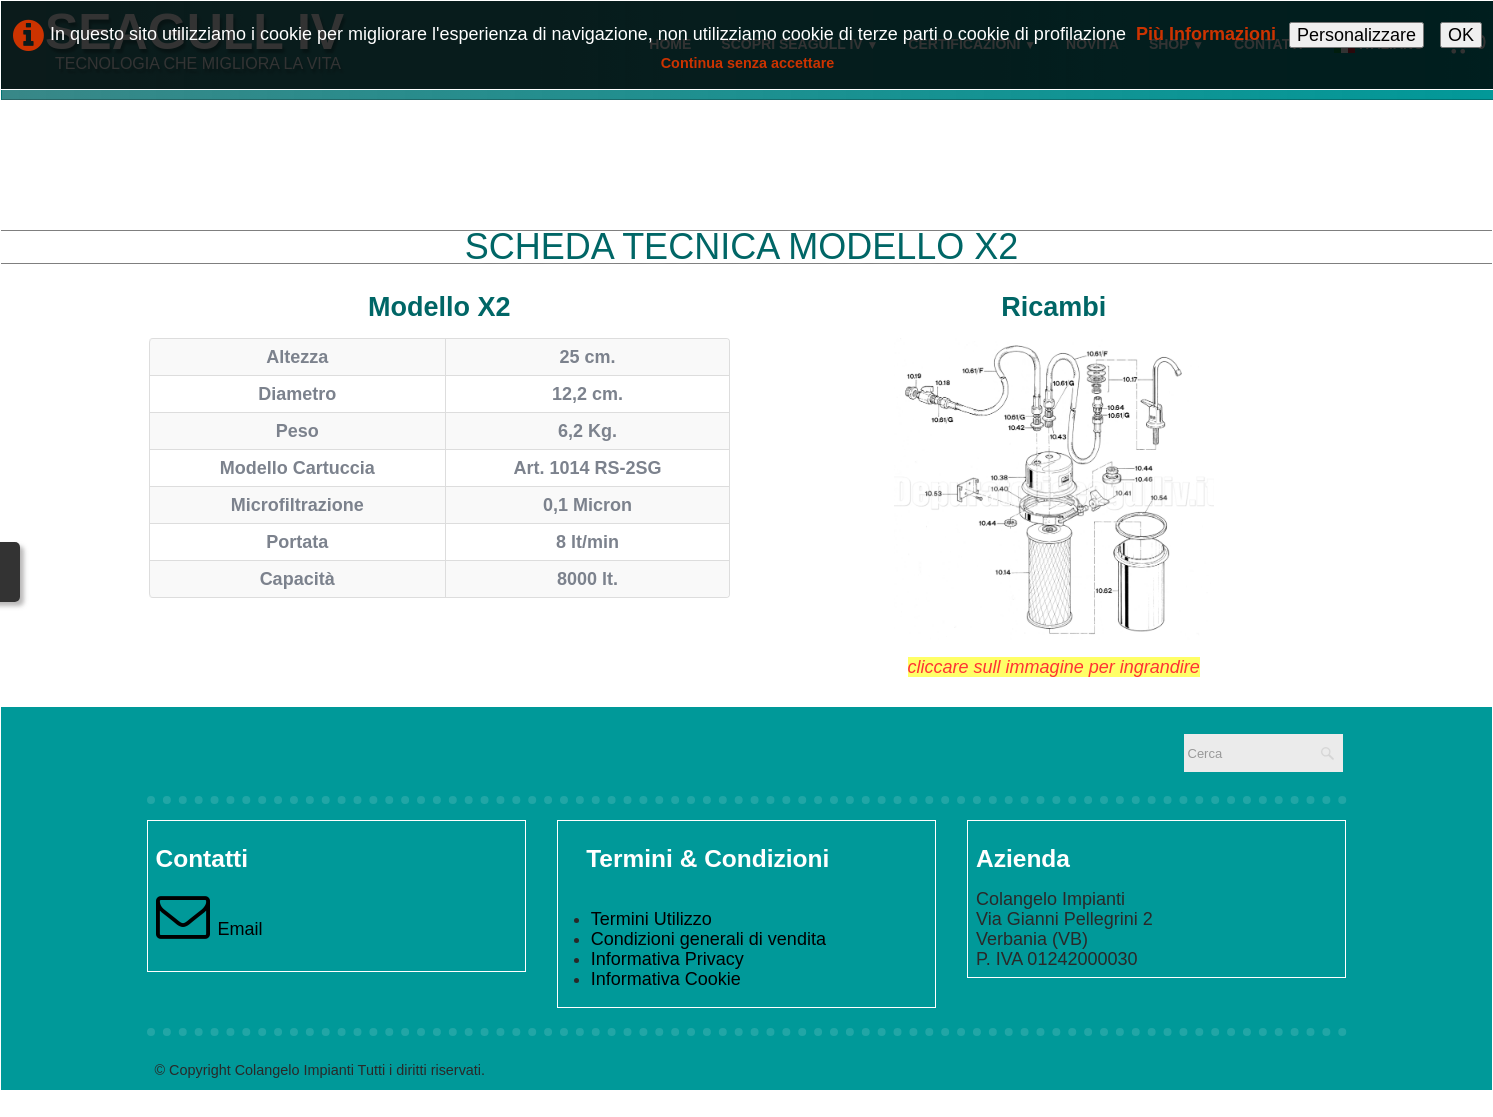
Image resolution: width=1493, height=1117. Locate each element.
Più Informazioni (1206, 34)
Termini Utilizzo (651, 919)
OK (1461, 35)
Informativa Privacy (667, 959)
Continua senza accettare (748, 63)
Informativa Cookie (666, 979)
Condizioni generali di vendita (708, 939)
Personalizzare (1356, 35)
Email (209, 929)
